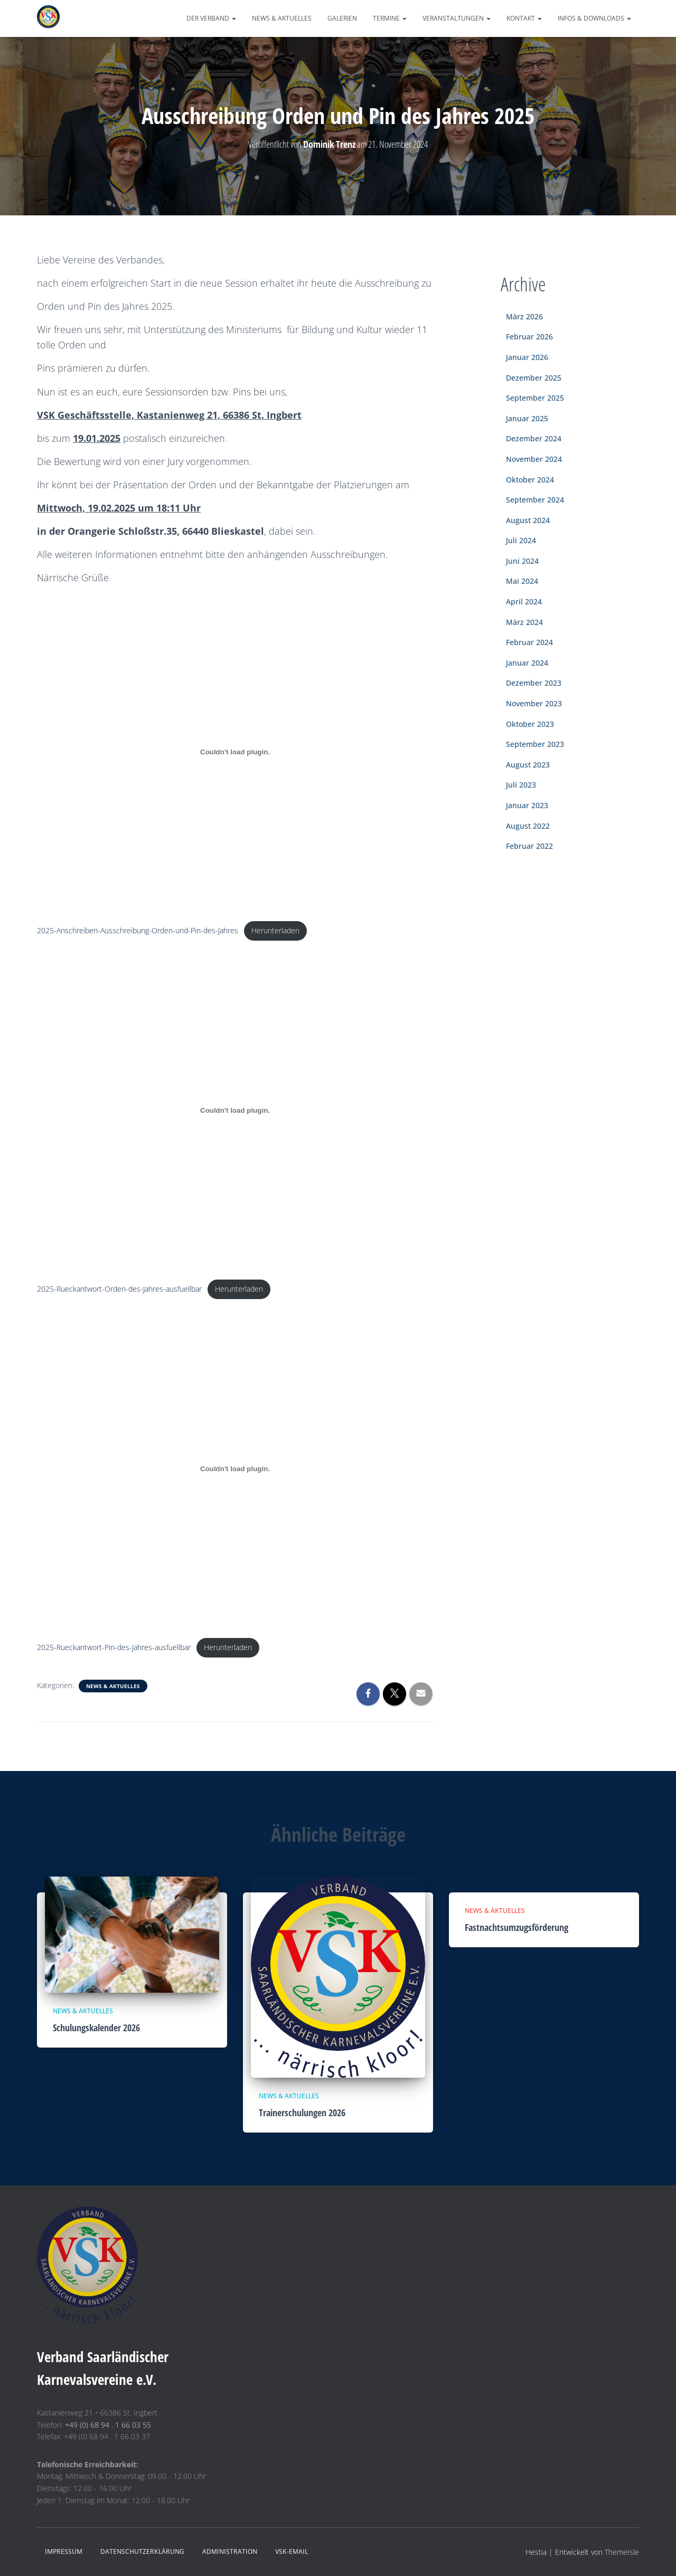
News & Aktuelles (282, 18)
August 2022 (528, 826)
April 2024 (524, 601)
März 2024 (524, 622)
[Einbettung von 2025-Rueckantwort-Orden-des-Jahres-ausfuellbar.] (235, 1111)
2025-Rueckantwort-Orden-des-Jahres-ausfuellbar (119, 1290)
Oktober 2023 (530, 724)
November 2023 (534, 703)
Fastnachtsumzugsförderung (516, 1927)
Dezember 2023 (533, 683)
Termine (390, 18)
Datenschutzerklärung (142, 2551)
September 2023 (535, 744)
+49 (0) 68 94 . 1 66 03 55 (108, 2425)
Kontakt (524, 18)
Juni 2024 (522, 561)
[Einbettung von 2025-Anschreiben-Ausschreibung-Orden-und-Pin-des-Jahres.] (235, 752)
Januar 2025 (527, 418)
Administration (229, 2551)
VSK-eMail (291, 2551)
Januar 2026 (527, 357)
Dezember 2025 (533, 378)
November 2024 (534, 459)
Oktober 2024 (530, 480)
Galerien (342, 18)
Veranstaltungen (456, 18)
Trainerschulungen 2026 (302, 2112)
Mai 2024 (522, 581)
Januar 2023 (527, 805)
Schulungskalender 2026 (96, 2027)
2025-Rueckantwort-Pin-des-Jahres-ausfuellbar (114, 1649)
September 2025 (535, 398)
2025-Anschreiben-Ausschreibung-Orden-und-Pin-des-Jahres (137, 931)
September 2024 (535, 500)
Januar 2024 (527, 663)
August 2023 (528, 765)
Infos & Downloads (594, 18)
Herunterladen (275, 931)
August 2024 (528, 520)
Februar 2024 (529, 642)
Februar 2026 (529, 337)
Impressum (63, 2551)
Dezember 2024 (533, 438)
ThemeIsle (622, 2552)
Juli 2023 (521, 785)
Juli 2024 (521, 540)
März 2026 (524, 316)
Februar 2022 (529, 846)
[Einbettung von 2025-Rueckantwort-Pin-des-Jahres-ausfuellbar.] (235, 1469)
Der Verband (211, 18)
